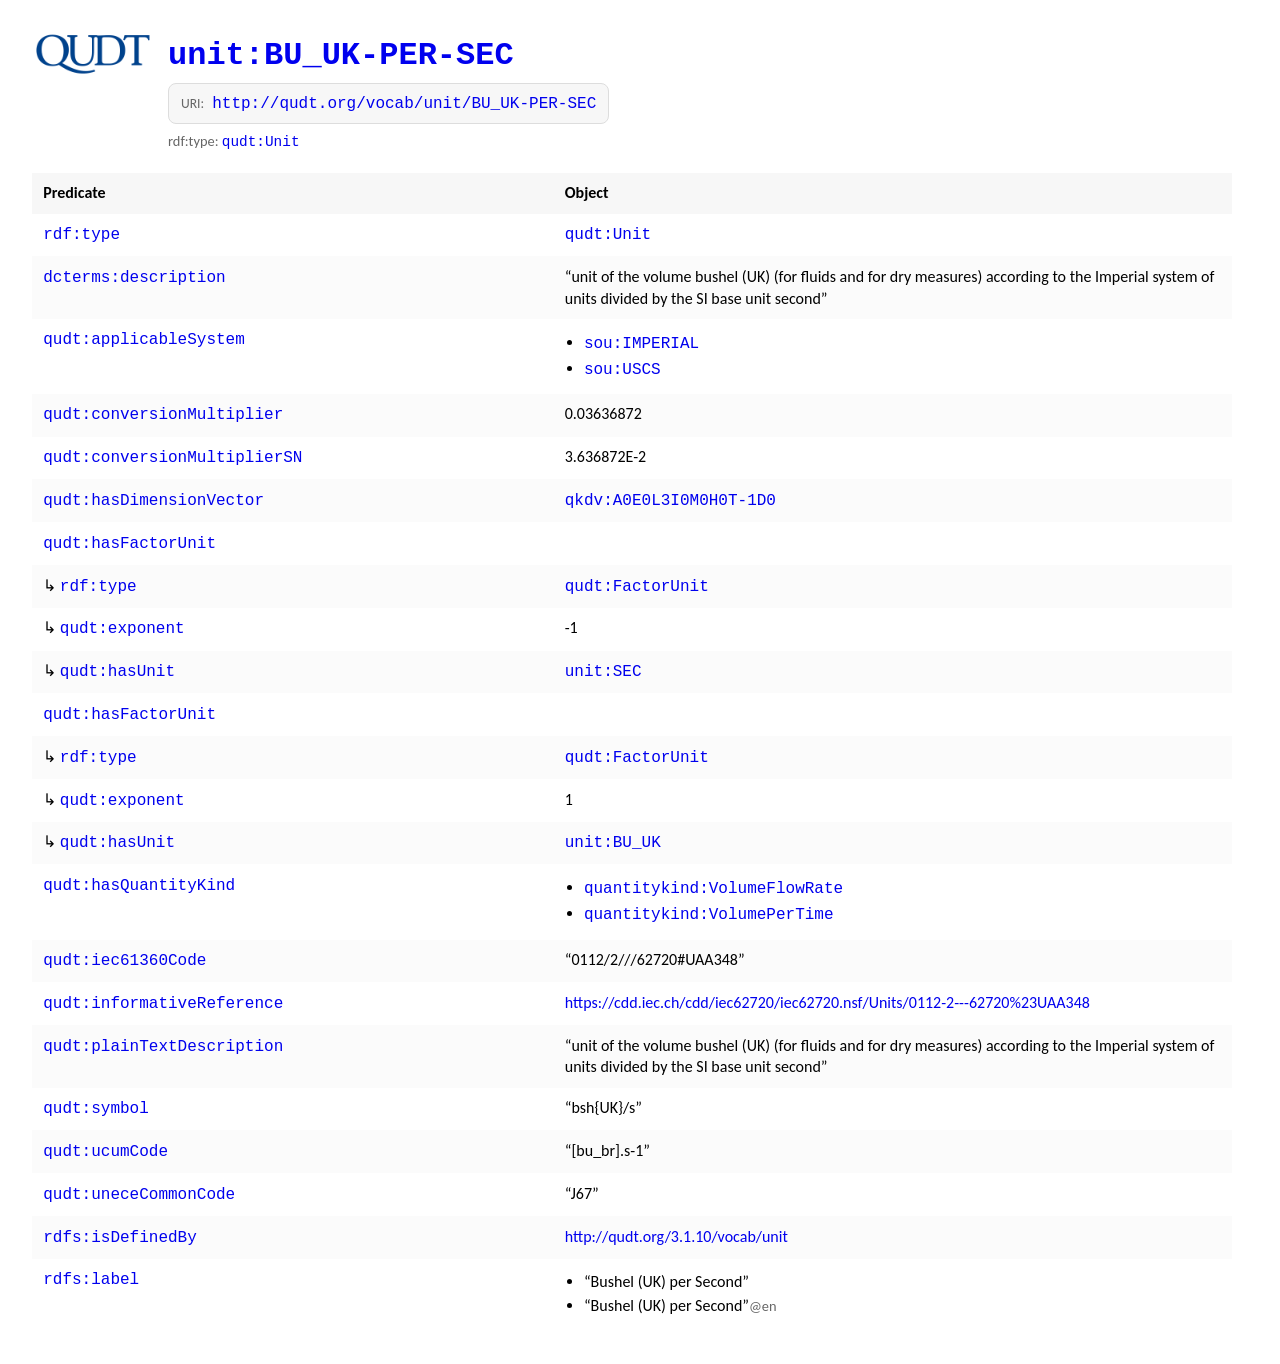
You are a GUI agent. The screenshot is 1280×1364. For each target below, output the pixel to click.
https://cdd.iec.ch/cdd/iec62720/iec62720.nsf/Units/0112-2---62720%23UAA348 (827, 966)
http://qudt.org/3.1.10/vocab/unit (676, 1192)
